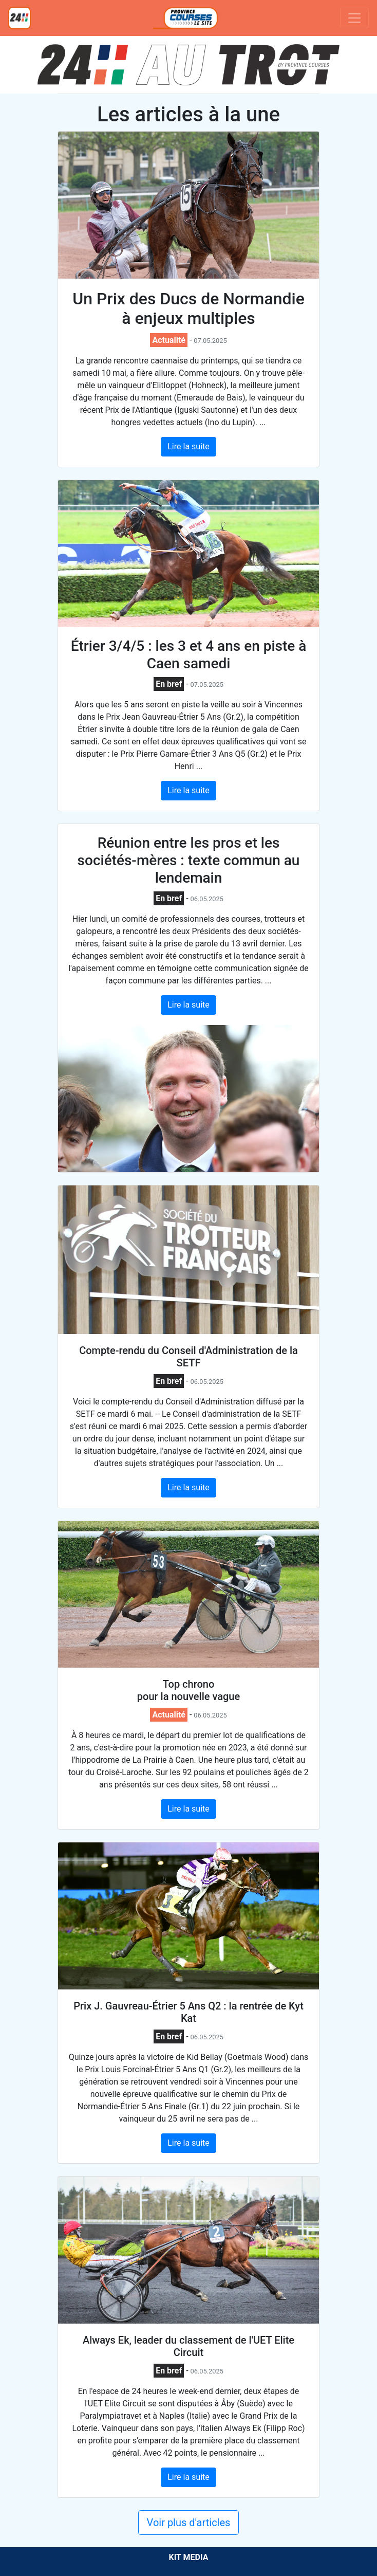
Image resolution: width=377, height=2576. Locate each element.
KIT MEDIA (188, 2557)
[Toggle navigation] (354, 18)
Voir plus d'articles (189, 2522)
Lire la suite (188, 446)
